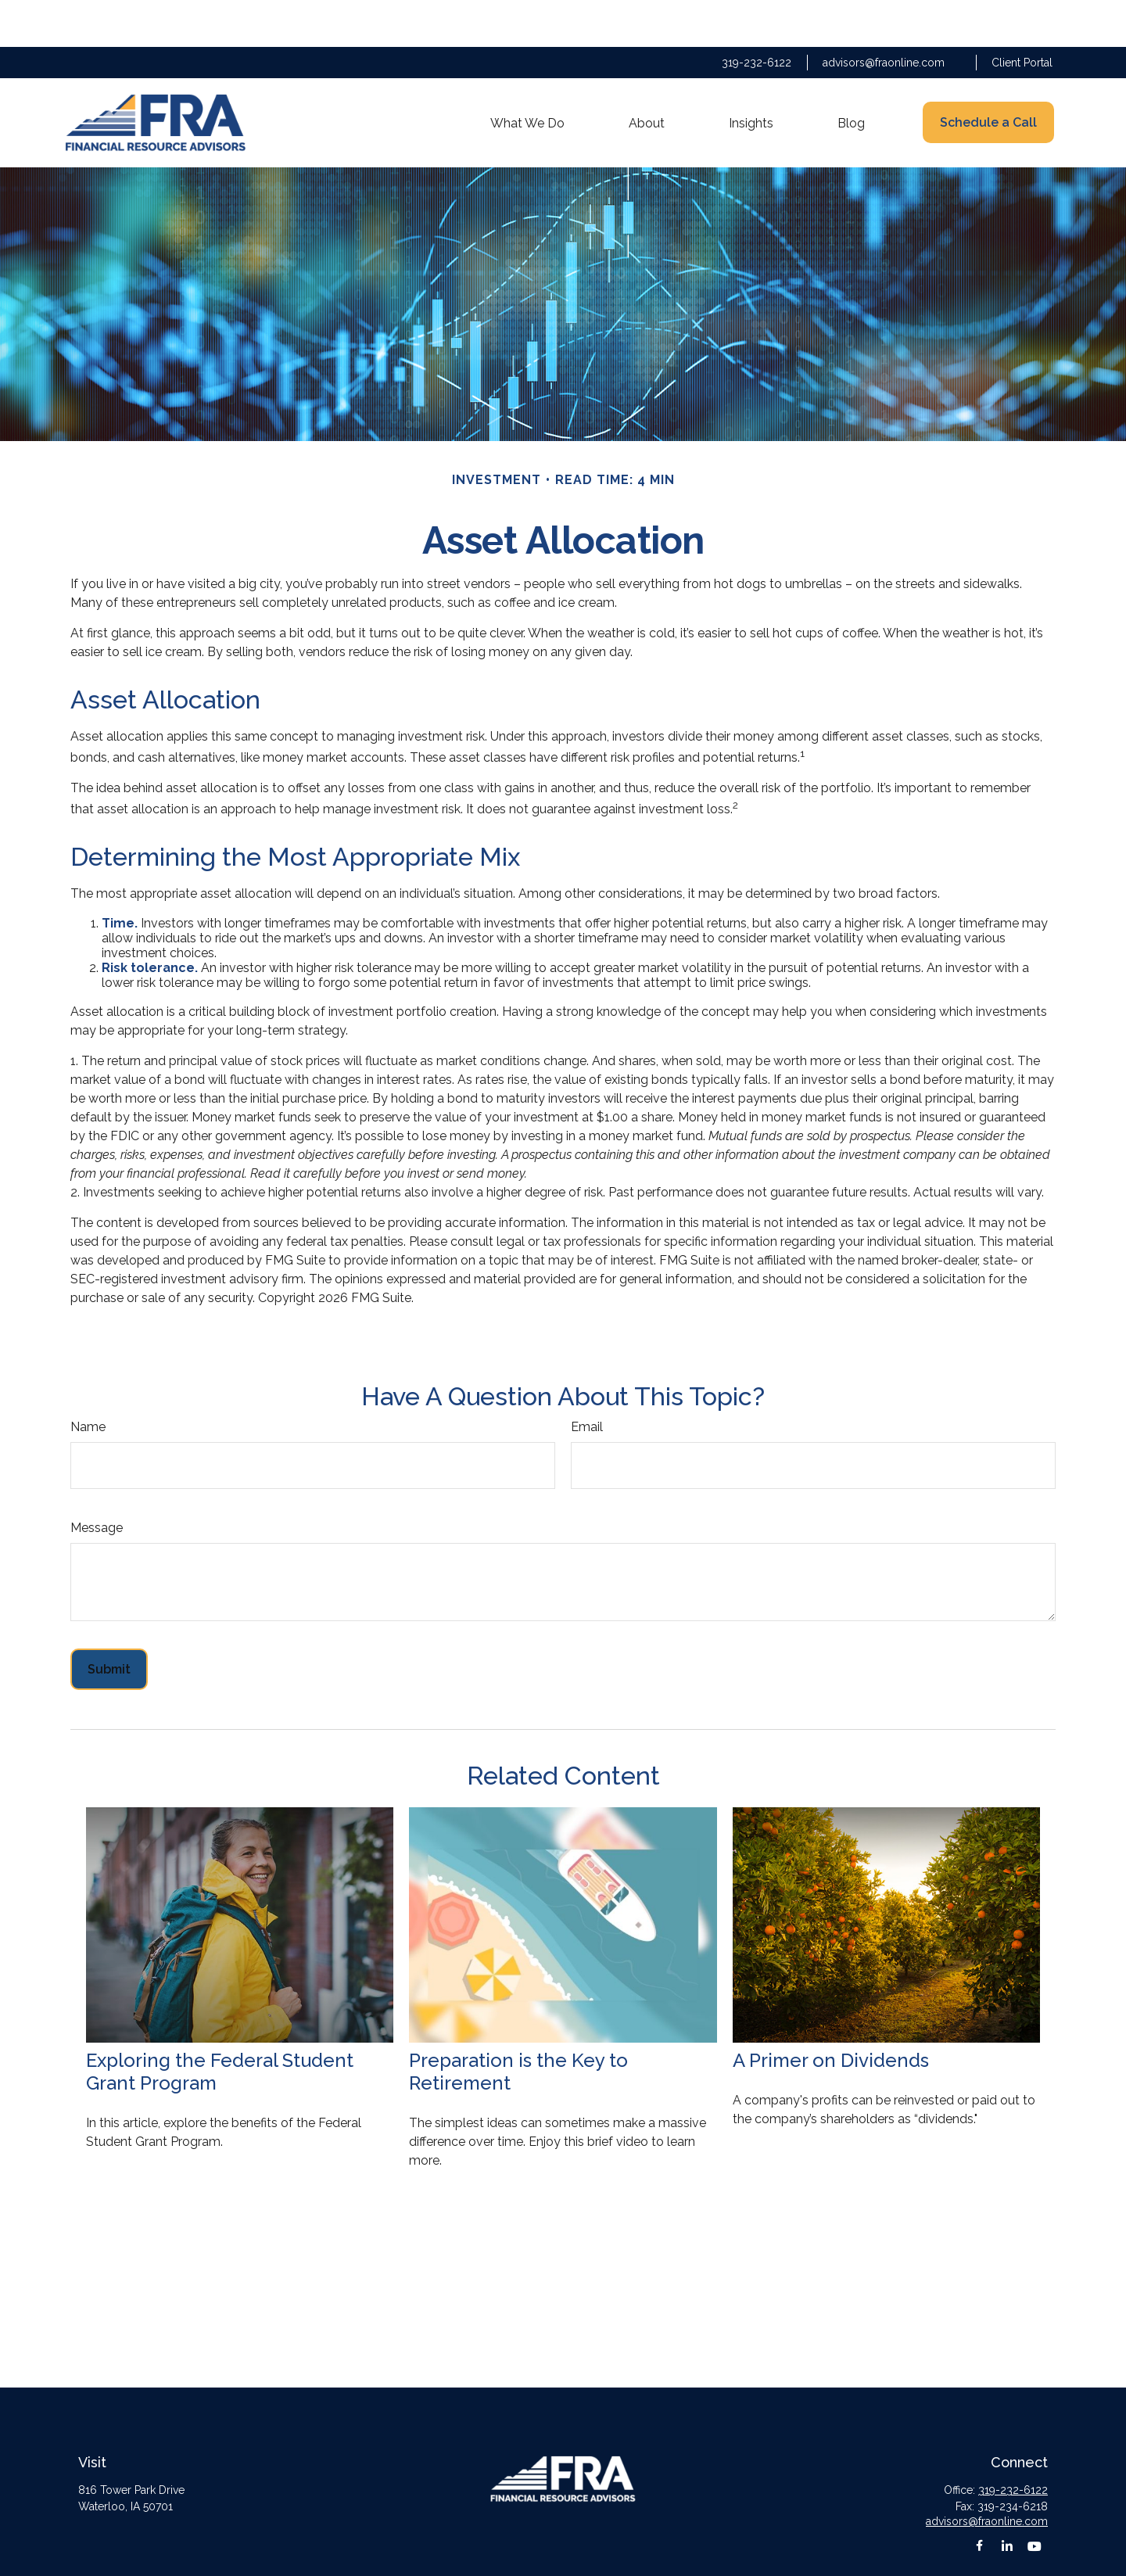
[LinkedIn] (1006, 2499)
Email (587, 1379)
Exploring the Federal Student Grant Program (219, 2024)
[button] (527, 76)
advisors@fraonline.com (884, 15)
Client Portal (1022, 15)
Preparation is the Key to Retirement (518, 2024)
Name (88, 1379)
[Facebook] (979, 2499)
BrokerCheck (683, 2556)
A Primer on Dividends (831, 2013)
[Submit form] (109, 1622)
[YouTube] (1034, 2499)
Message (96, 1480)
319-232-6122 (756, 15)
